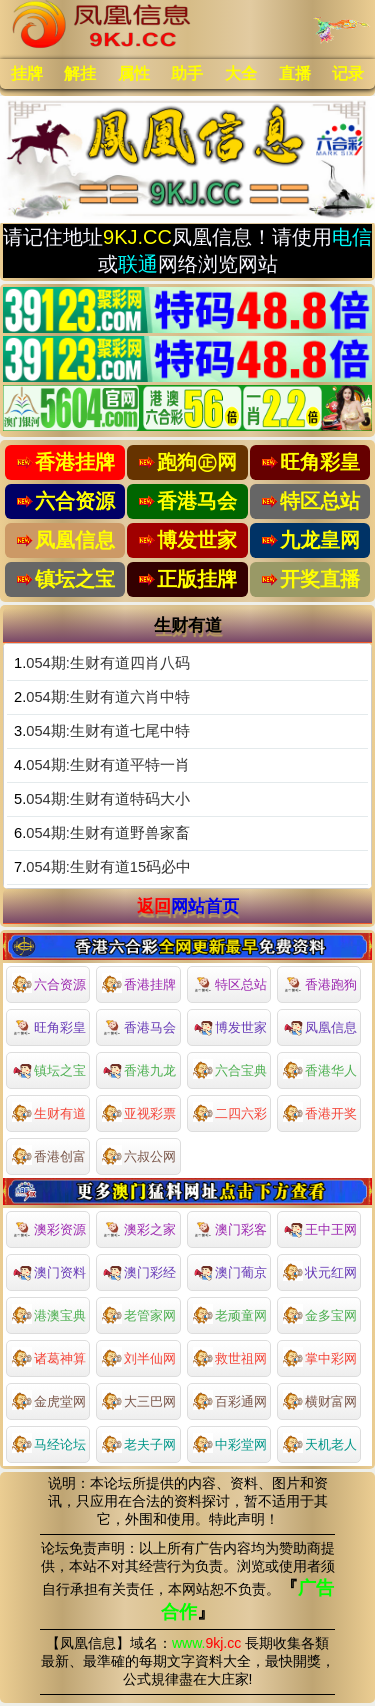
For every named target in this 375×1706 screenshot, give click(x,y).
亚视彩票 (139, 1112)
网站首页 (205, 906)
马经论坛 (49, 1443)
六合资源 (49, 983)
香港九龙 (139, 1069)
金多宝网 (320, 1314)
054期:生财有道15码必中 (108, 867)
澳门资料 (49, 1271)
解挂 (80, 73)
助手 (187, 73)
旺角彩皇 (49, 1028)
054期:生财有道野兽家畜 (108, 833)
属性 (134, 73)
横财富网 (320, 1400)
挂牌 (27, 73)
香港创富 (49, 1155)
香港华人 (320, 1069)
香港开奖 (320, 1112)
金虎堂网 (49, 1400)
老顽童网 (230, 1314)
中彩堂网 (230, 1443)
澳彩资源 (49, 1230)
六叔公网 (139, 1155)
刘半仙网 (139, 1357)
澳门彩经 (139, 1271)
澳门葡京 (230, 1271)
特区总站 (230, 985)
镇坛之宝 (49, 1069)
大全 (241, 73)
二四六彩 (230, 1112)
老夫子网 (139, 1443)
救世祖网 (230, 1357)
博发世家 (230, 1026)
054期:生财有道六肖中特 (108, 697)
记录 (348, 73)
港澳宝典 (49, 1314)
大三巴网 (139, 1400)
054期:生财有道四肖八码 (108, 663)
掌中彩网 (320, 1357)
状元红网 (320, 1271)
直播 (295, 73)
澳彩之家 (139, 1230)
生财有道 (49, 1112)
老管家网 (139, 1314)
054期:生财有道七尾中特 (108, 731)
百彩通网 (230, 1400)
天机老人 (320, 1443)
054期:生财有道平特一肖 (108, 765)
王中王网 (320, 1228)
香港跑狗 (320, 985)
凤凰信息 (320, 1026)
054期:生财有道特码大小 (108, 799)
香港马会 (139, 1028)
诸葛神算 (49, 1357)
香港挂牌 (139, 983)
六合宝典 (230, 1069)
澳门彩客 (230, 1230)
